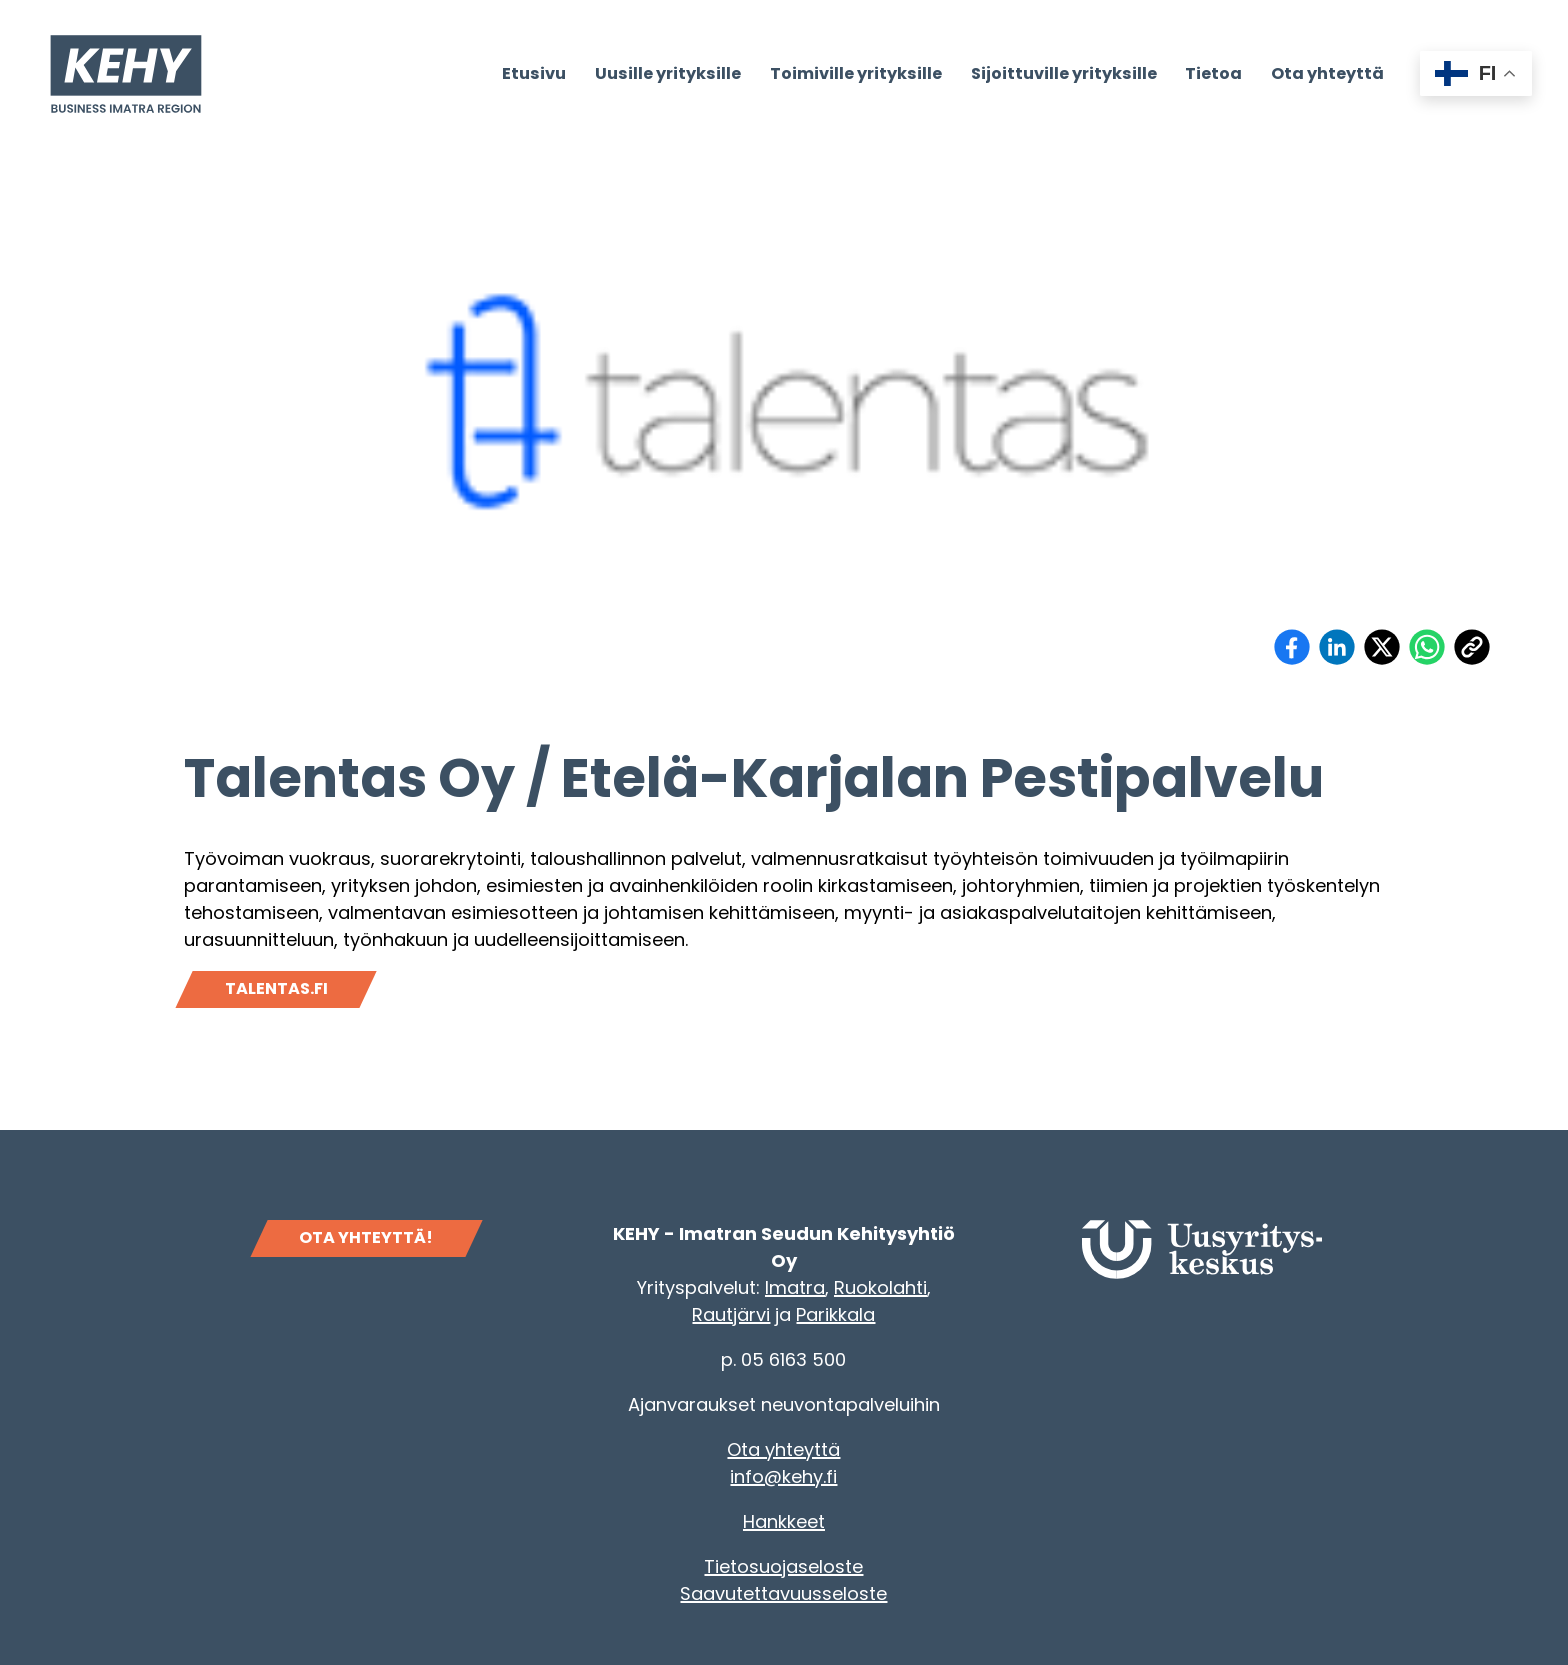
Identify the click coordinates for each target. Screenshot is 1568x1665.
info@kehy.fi (783, 1476)
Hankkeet (784, 1521)
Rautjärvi (731, 1314)
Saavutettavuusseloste (783, 1593)
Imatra (795, 1287)
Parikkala (835, 1314)
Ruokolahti (880, 1287)
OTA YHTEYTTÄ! (366, 1237)
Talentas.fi (276, 988)
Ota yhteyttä (783, 1449)
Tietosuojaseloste (783, 1566)
